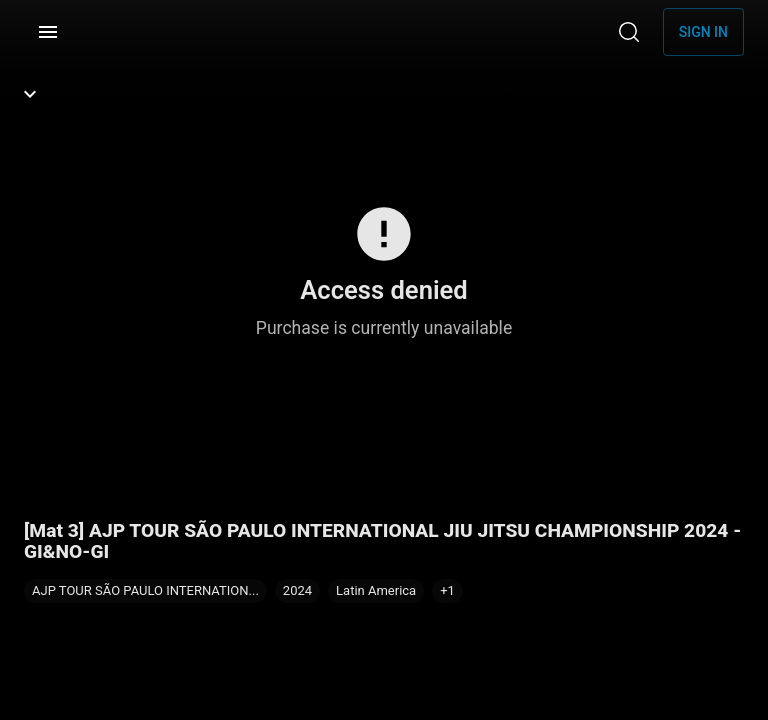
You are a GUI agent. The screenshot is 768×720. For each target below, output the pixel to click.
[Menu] (48, 32)
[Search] (629, 32)
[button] (447, 591)
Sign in (703, 32)
